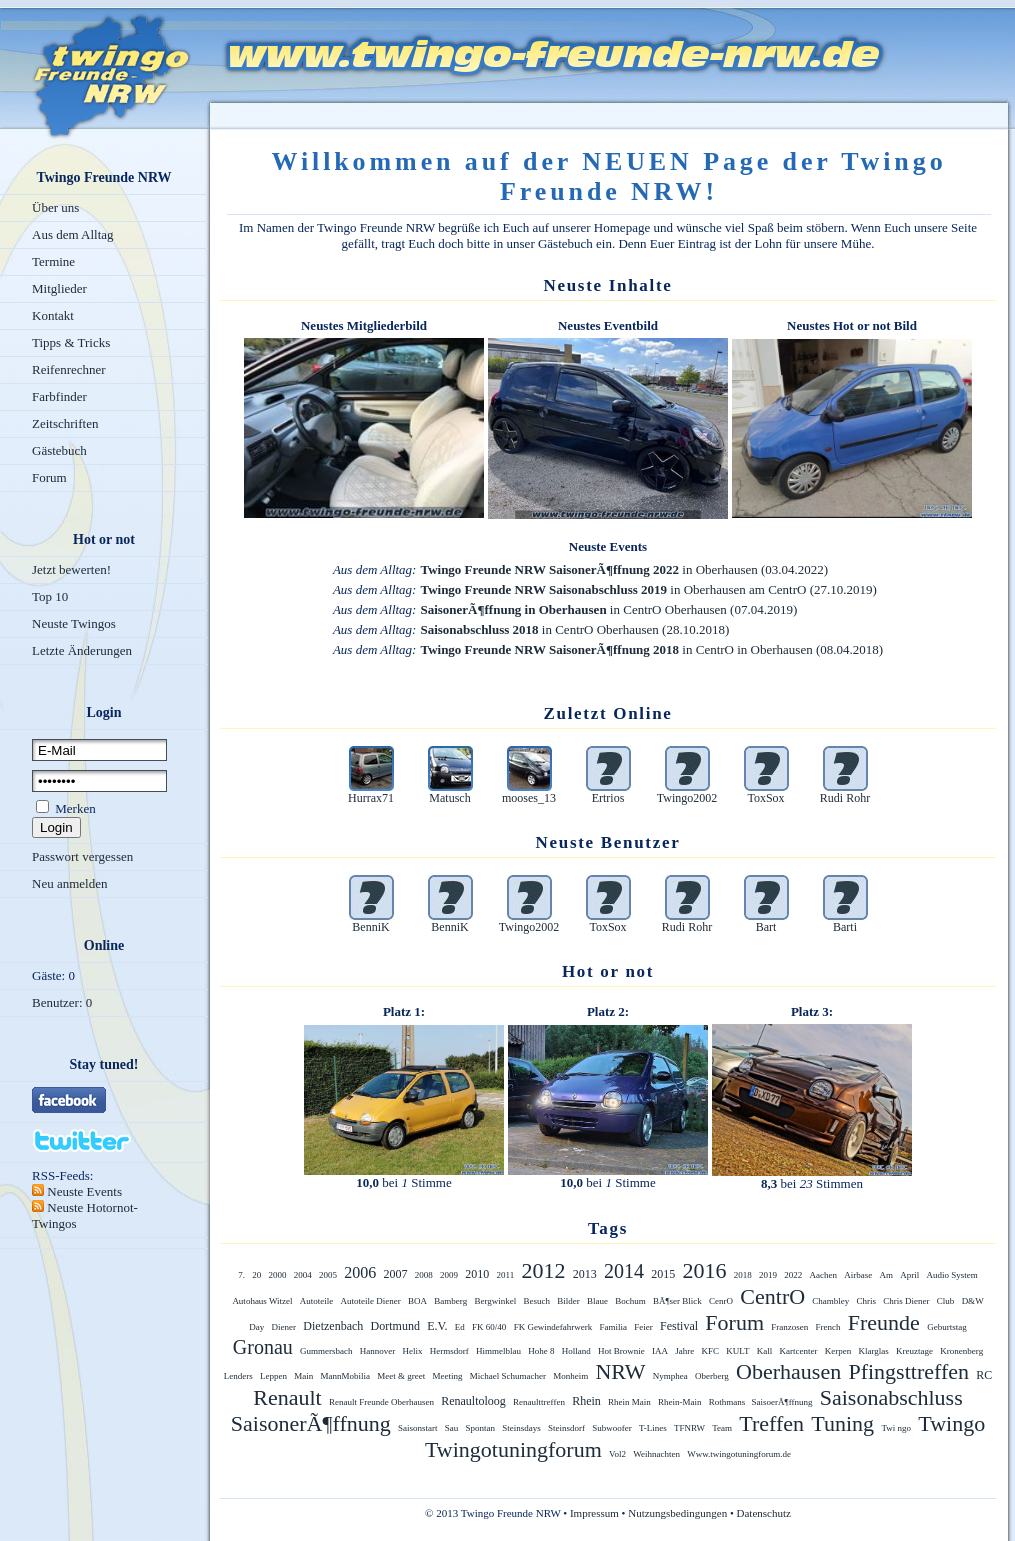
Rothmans (728, 1402)
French (828, 1327)
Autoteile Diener (371, 1301)
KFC (711, 1351)
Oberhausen (788, 1371)
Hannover (378, 1351)
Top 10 (50, 596)
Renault (287, 1397)
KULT (737, 1351)
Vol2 (617, 1454)
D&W (973, 1301)
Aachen (822, 1275)
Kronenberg (961, 1351)
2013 (585, 1274)
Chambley (830, 1301)
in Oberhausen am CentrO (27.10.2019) (648, 589)
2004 (303, 1275)
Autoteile (317, 1301)
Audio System (951, 1275)
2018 (743, 1275)
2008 (424, 1275)
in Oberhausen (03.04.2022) (624, 569)
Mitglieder (59, 288)
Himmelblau (498, 1351)
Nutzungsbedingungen (677, 1513)
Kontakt (53, 315)
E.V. (437, 1326)
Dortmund (395, 1326)
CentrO (772, 1296)
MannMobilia (345, 1376)
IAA (660, 1351)
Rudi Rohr (845, 798)
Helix (413, 1351)
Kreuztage (914, 1351)
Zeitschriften (65, 423)
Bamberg (450, 1301)
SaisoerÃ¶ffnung (782, 1402)
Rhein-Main (680, 1402)
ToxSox (765, 798)
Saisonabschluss (891, 1397)
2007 (396, 1274)
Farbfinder (59, 396)
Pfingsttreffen (908, 1371)
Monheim (570, 1376)
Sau (452, 1428)
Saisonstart (418, 1428)
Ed (460, 1327)
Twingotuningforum (513, 1449)
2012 (543, 1270)
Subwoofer (612, 1428)
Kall (765, 1351)
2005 (328, 1275)
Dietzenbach (333, 1326)
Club (946, 1301)
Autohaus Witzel (262, 1301)
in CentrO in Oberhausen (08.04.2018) (651, 649)
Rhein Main (629, 1402)
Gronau (263, 1347)
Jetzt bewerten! (71, 569)
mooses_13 (529, 798)
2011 (506, 1275)
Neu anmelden (69, 883)
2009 (449, 1275)
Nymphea (670, 1376)
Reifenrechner (69, 369)
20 (256, 1275)
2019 (768, 1275)
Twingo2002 (687, 798)
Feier (643, 1327)
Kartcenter (799, 1351)
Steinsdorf (566, 1428)
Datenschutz (764, 1513)
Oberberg (712, 1376)
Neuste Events (83, 1191)
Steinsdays (521, 1428)
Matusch (449, 798)
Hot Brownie (621, 1351)
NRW (620, 1371)
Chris (867, 1301)
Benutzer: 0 (62, 1002)
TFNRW (689, 1428)
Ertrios (608, 798)
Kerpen (838, 1351)
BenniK (370, 927)
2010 (477, 1274)
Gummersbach (326, 1351)
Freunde (884, 1322)
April (909, 1275)
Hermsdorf (449, 1351)
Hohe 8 (541, 1351)
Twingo (951, 1423)
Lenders (238, 1376)
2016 (704, 1270)
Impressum (594, 1513)
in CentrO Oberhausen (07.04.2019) (608, 609)
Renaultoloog (473, 1401)
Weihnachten (656, 1454)
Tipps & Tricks (71, 342)
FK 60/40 (489, 1327)
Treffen (771, 1423)
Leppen (273, 1376)
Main (303, 1376)
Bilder (568, 1301)
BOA (417, 1301)
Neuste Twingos (74, 623)
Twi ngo (896, 1428)
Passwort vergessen (82, 856)
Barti (845, 927)
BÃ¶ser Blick (677, 1301)
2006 (360, 1272)
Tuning (842, 1423)
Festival (679, 1326)
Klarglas (874, 1351)
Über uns (55, 207)
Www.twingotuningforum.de (739, 1454)
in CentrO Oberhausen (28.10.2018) (574, 629)
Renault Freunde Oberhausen (381, 1402)
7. (241, 1275)
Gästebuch (59, 450)
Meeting (447, 1376)
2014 (624, 1271)
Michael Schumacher (508, 1376)
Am (886, 1275)
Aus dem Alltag (73, 234)
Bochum (630, 1301)
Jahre (684, 1351)
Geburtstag (947, 1327)
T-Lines (653, 1428)
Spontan (480, 1428)
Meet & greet (401, 1376)
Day (256, 1327)
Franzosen (789, 1327)
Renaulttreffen (539, 1402)
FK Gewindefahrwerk (553, 1327)
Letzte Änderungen (82, 650)
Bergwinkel (495, 1301)
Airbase (858, 1275)
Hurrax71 (371, 798)
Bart (766, 927)
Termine (53, 261)
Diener (284, 1327)
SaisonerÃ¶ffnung (311, 1423)
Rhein (586, 1401)
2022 (793, 1275)
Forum (49, 477)
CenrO (721, 1301)
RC (984, 1375)
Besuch (537, 1301)
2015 (663, 1274)
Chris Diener (906, 1301)
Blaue (597, 1301)
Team (722, 1428)
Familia (614, 1327)
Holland (576, 1351)
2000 (278, 1275)
